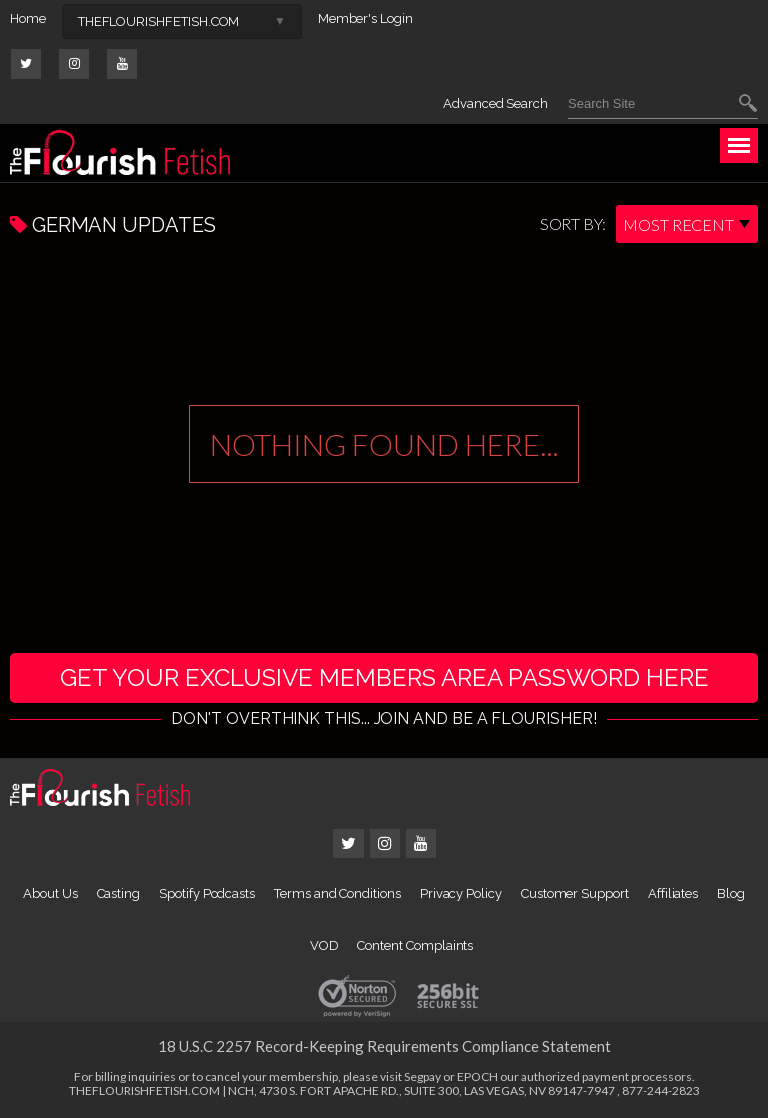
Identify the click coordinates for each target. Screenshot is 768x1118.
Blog (731, 893)
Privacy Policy (461, 893)
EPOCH (477, 1076)
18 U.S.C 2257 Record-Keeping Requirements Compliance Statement (384, 1046)
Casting (119, 893)
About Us (50, 893)
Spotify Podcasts (207, 893)
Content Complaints (415, 945)
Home (28, 18)
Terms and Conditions (337, 893)
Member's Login (365, 18)
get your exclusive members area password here (384, 677)
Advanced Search (495, 103)
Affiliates (673, 893)
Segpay (422, 1076)
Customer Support (575, 893)
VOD (324, 945)
